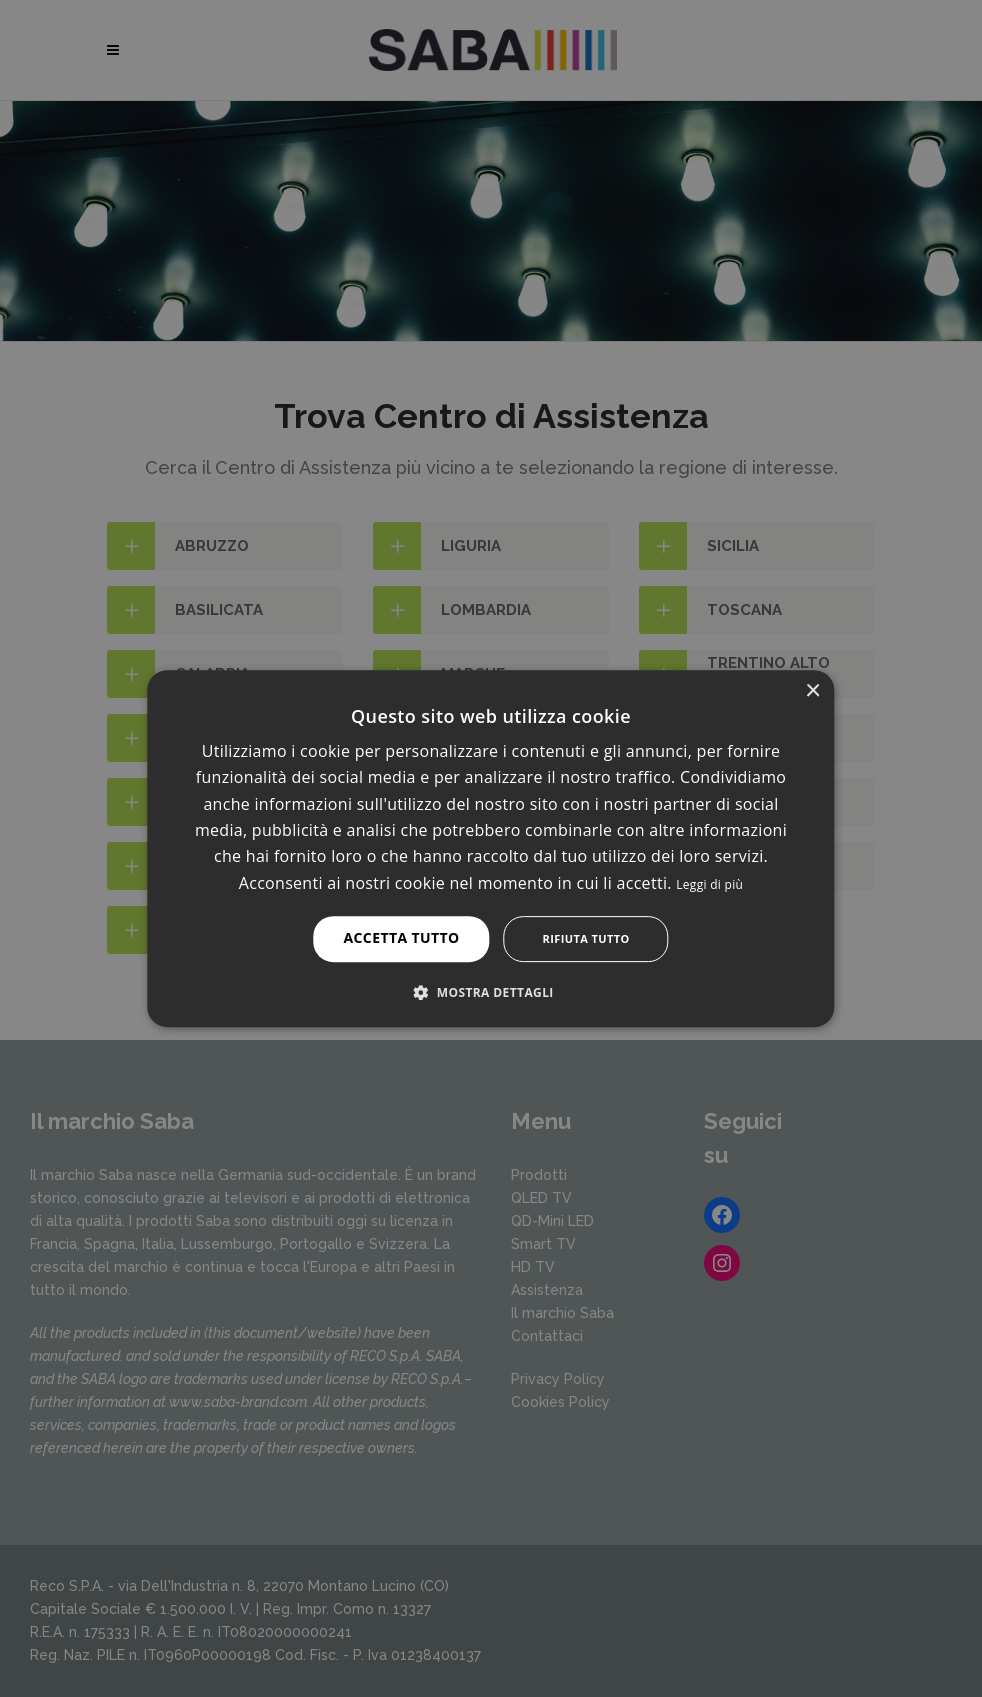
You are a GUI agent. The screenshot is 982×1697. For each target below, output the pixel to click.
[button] (491, 992)
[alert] (491, 848)
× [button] (812, 691)
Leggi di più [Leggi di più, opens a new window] (709, 884)
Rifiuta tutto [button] (586, 938)
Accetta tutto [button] (401, 937)
